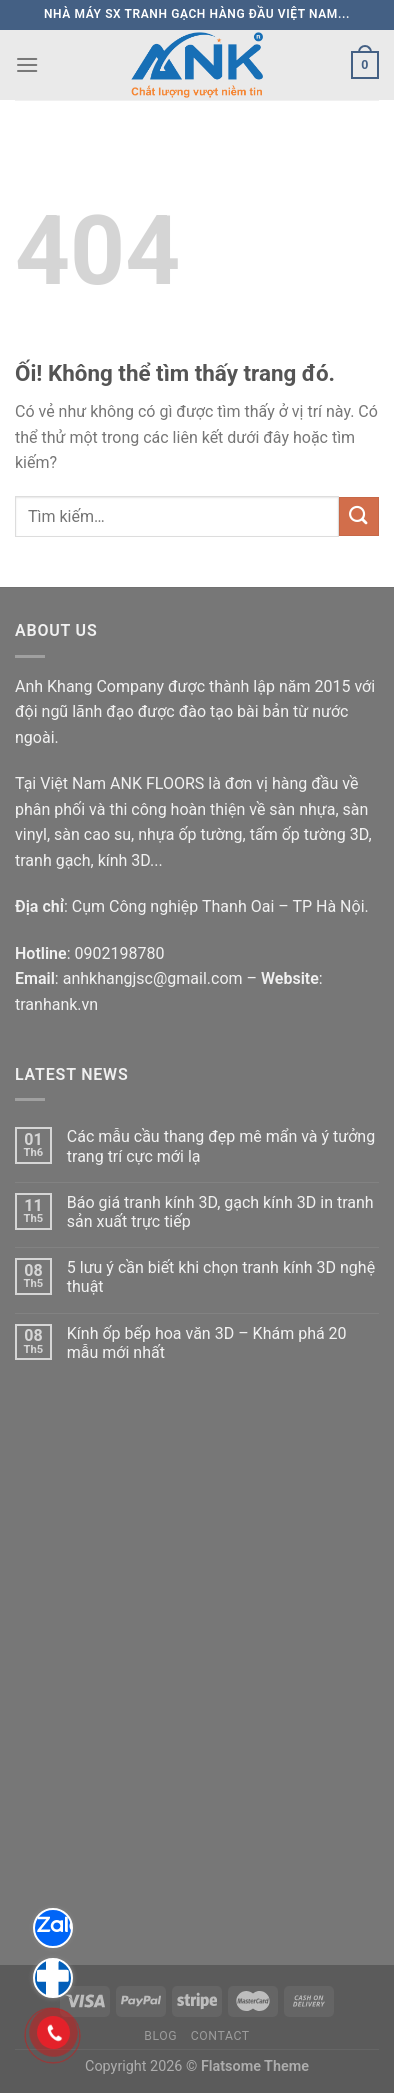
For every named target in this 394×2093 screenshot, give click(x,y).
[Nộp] (359, 516)
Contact (220, 2036)
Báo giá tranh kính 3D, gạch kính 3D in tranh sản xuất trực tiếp (220, 1212)
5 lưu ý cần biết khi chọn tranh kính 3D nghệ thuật (221, 1277)
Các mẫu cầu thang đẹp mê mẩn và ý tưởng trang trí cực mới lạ (221, 1146)
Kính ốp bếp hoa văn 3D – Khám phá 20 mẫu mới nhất (207, 1343)
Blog (160, 2036)
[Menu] (27, 64)
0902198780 (119, 953)
